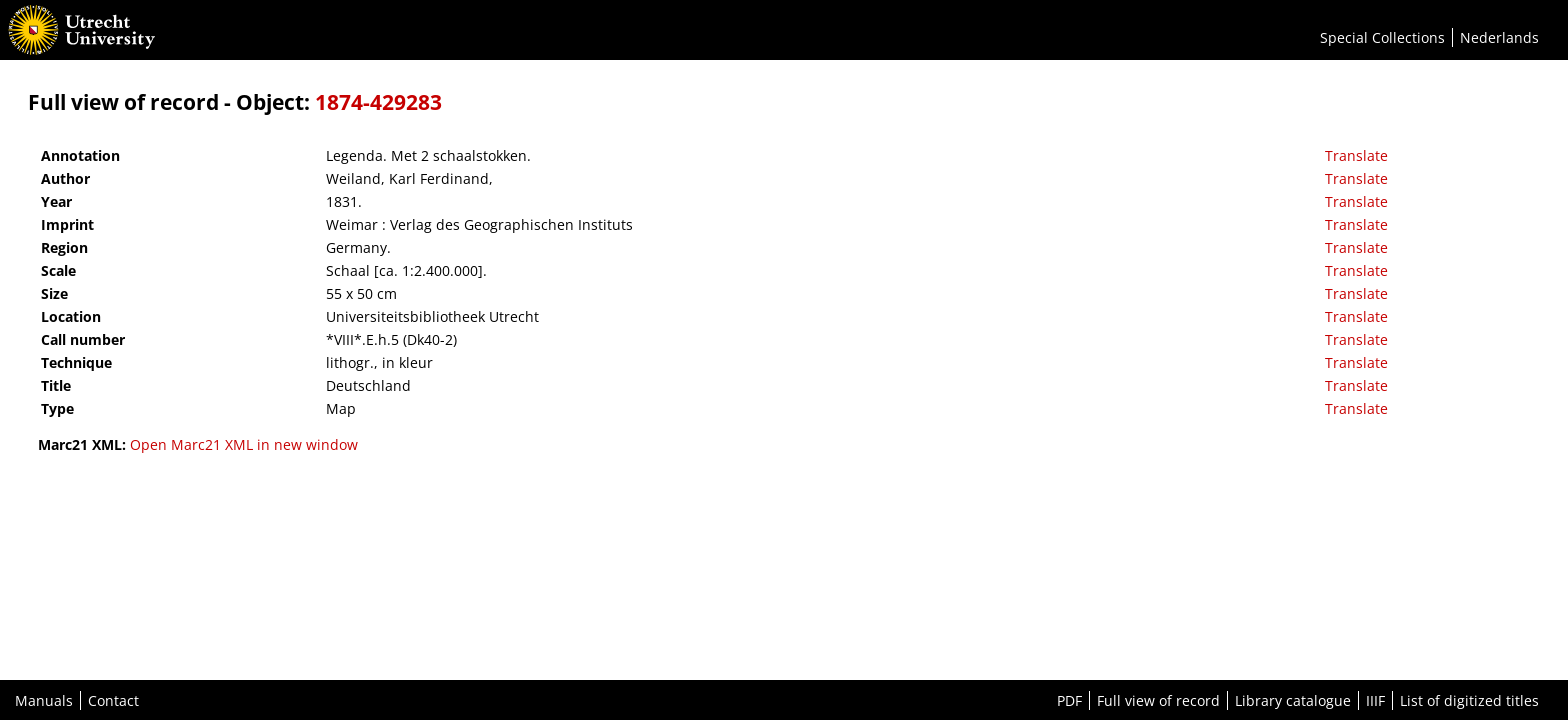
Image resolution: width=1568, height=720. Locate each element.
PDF (1069, 700)
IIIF (1375, 700)
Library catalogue (1293, 700)
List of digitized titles (1469, 700)
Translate (1356, 155)
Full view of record (1158, 700)
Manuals (44, 700)
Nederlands (1499, 37)
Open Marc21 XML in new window (244, 444)
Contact (113, 700)
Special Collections (1382, 37)
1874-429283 (378, 102)
